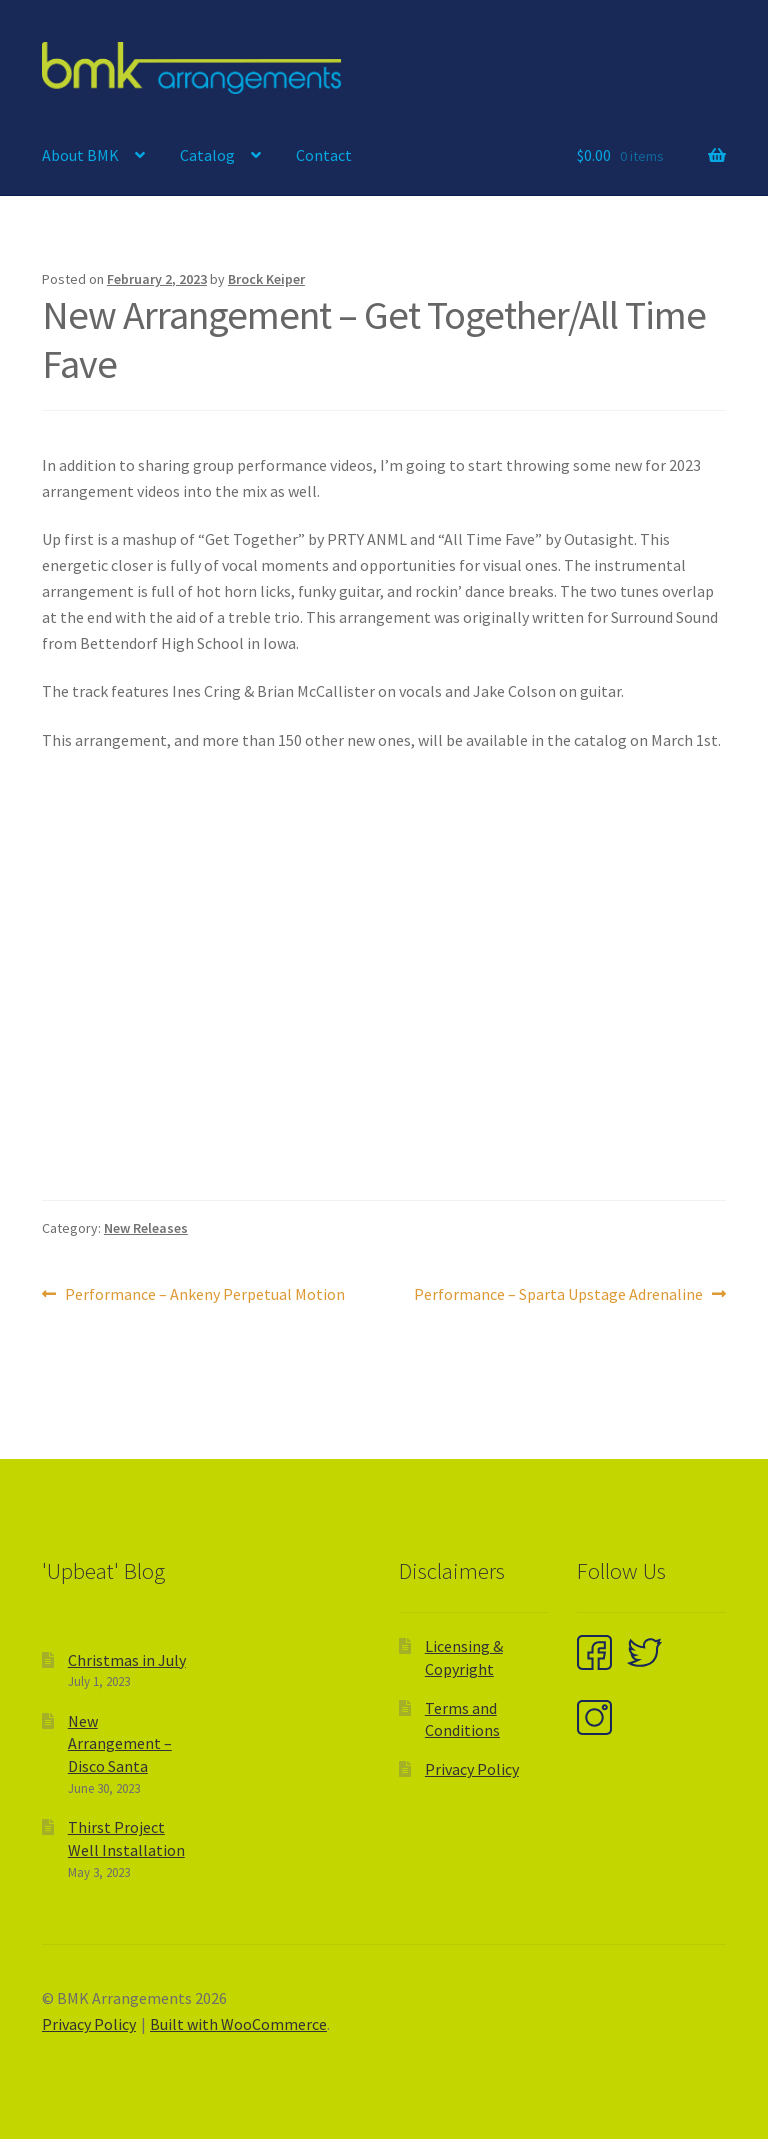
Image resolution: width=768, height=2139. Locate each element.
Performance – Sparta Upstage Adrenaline (558, 1295)
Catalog (207, 155)
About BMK (80, 155)
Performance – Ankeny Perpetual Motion (204, 1295)
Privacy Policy (472, 1769)
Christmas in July (127, 1660)
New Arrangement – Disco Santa (120, 1743)
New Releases (146, 1228)
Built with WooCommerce (238, 2024)
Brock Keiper (266, 279)
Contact (324, 155)
